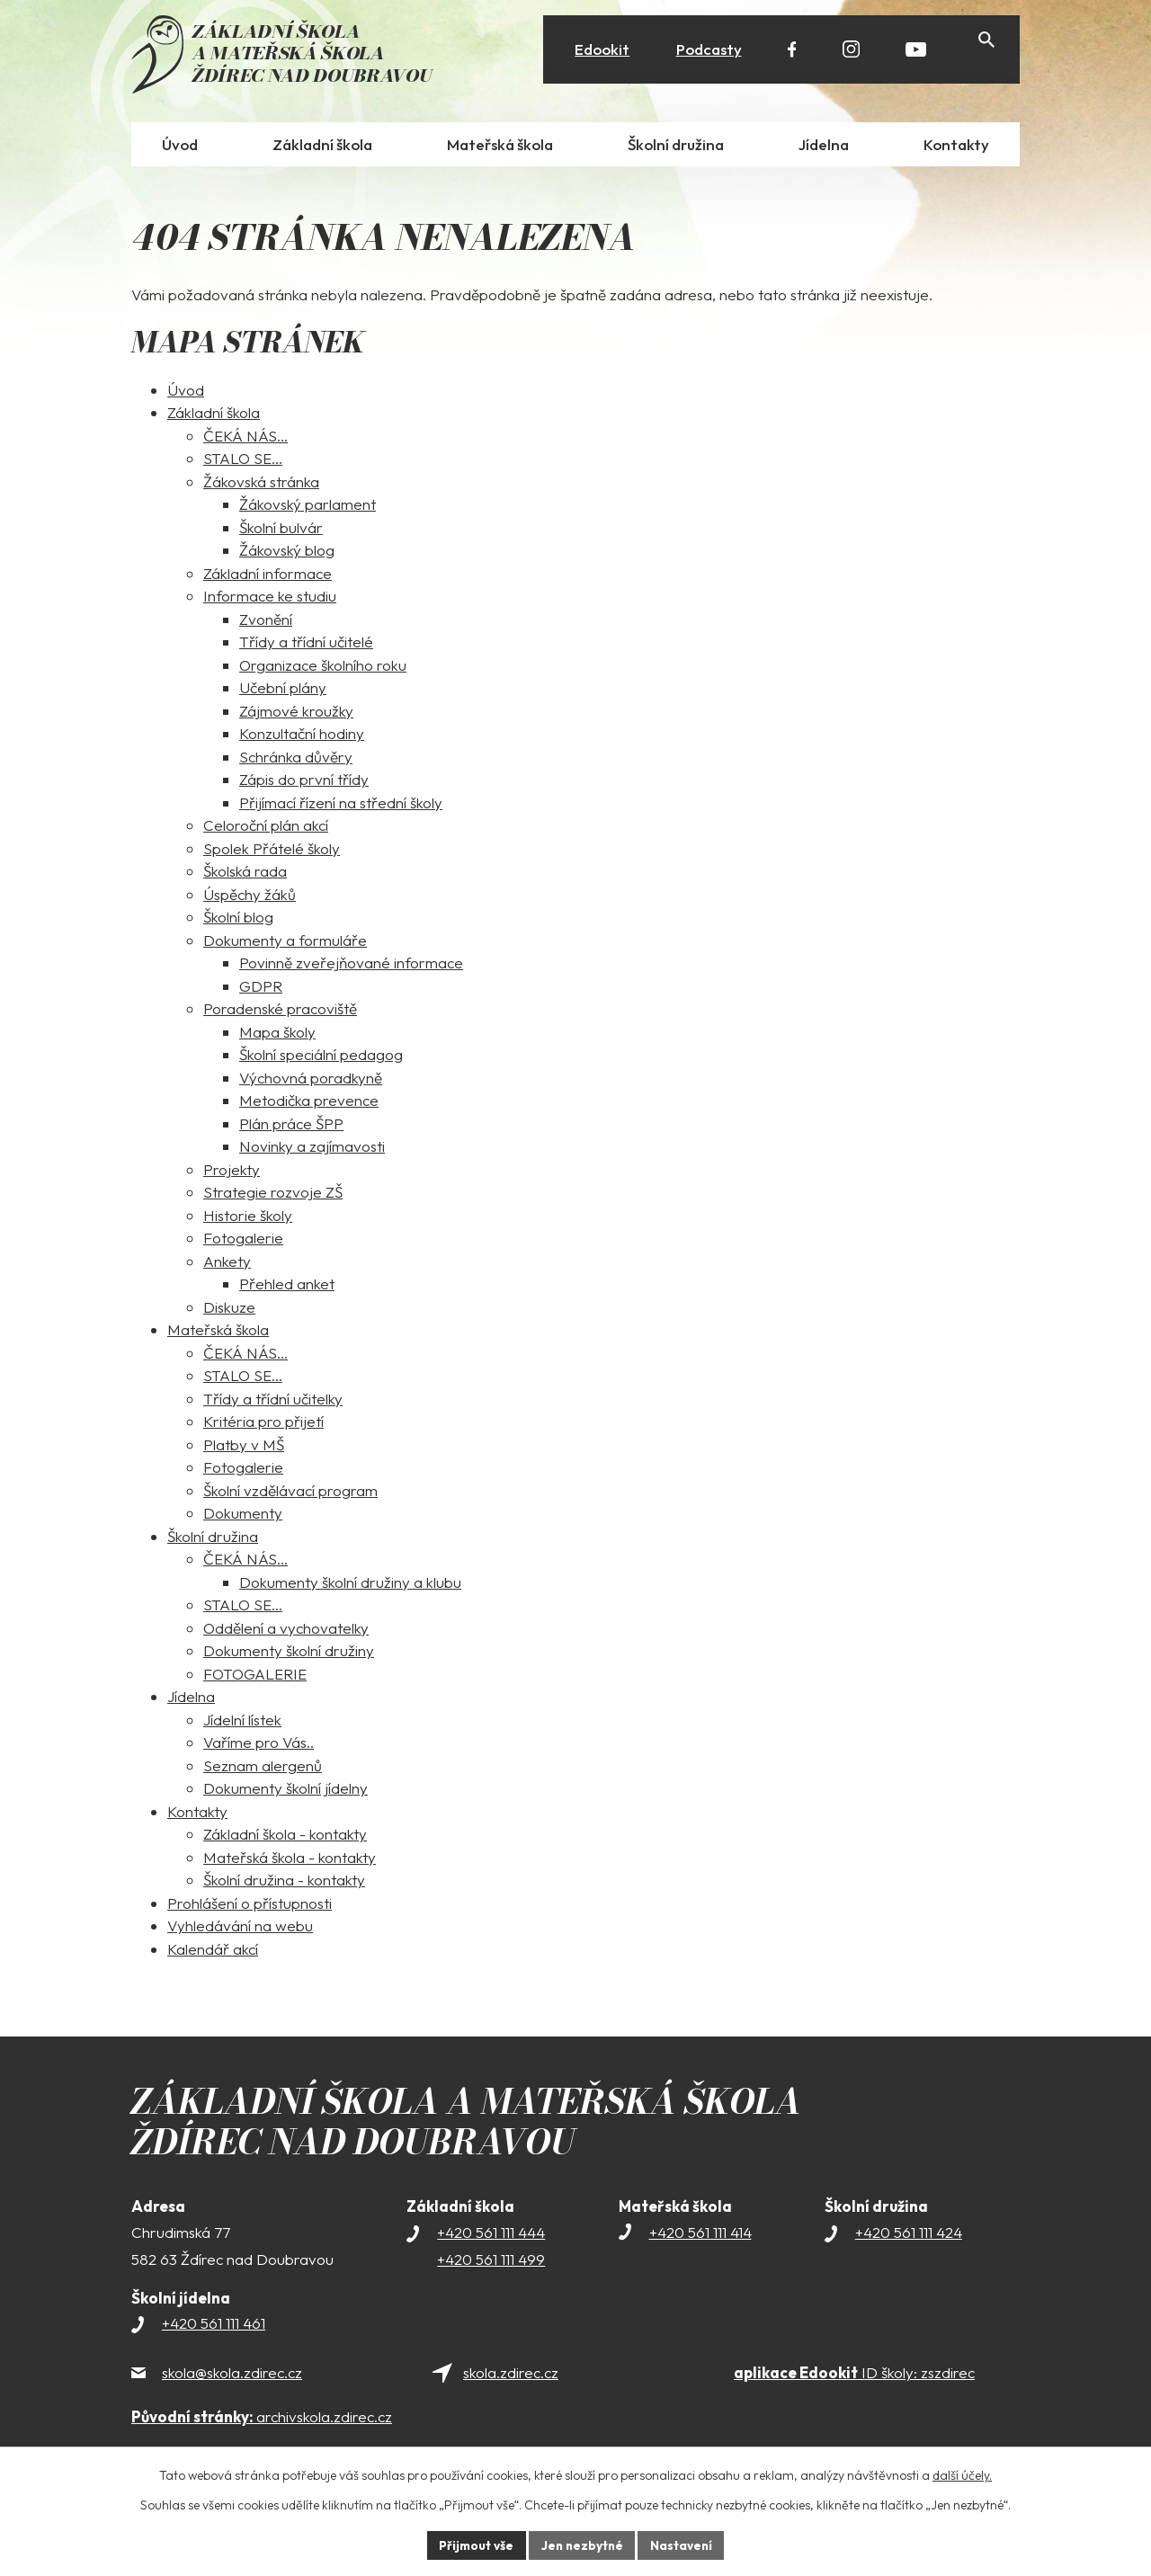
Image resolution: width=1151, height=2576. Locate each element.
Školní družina (212, 1538)
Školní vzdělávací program (290, 1493)
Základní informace (267, 575)
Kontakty (197, 1814)
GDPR (260, 988)
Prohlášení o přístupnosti (249, 1905)
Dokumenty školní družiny (288, 1653)
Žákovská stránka (261, 484)
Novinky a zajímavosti (312, 1148)
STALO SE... (242, 460)
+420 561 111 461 (213, 2325)
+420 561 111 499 (491, 2261)
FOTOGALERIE (255, 1676)
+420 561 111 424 (908, 2234)
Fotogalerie (243, 1240)
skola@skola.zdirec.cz (232, 2375)
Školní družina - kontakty (284, 1882)
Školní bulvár (281, 530)
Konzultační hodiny (301, 735)
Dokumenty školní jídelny (285, 1790)
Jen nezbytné (582, 2544)
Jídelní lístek (242, 1722)
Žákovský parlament (307, 506)
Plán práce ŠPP (291, 1126)
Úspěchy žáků (249, 896)
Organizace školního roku (322, 667)
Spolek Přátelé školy (271, 851)
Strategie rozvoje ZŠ (273, 1194)
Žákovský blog (287, 552)
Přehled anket (287, 1286)
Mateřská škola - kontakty (289, 1859)
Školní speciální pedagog (321, 1056)
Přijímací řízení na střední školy (340, 805)
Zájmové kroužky (296, 713)
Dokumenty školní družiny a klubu (350, 1584)
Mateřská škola (218, 1332)
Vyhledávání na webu (240, 1928)
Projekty (231, 1172)
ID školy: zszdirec (854, 2375)
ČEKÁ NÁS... (245, 438)
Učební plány (282, 690)
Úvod (185, 392)
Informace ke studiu (269, 598)
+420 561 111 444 (491, 2234)
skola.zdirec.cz (510, 2375)
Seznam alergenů (262, 1768)
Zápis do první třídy (304, 781)
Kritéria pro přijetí (263, 1423)
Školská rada (245, 873)
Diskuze (229, 1309)
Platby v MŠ (243, 1447)
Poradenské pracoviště (280, 1011)
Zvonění (265, 621)
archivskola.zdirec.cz (261, 2419)
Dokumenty (242, 1515)
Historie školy (247, 1217)
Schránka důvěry (295, 759)
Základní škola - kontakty (285, 1836)
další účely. (962, 2474)
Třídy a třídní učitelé (306, 644)
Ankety (227, 1263)
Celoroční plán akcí (265, 827)
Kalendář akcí (212, 1951)
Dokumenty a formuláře (285, 942)
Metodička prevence (309, 1102)
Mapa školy (277, 1034)
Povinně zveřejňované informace (351, 965)
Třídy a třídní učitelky (273, 1401)
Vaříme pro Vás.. (258, 1744)
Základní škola (213, 415)
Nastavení (684, 2544)
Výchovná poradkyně (310, 1080)
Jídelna (191, 1698)
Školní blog (238, 919)
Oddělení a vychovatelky (286, 1630)
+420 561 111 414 (700, 2234)
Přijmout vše (473, 2544)
